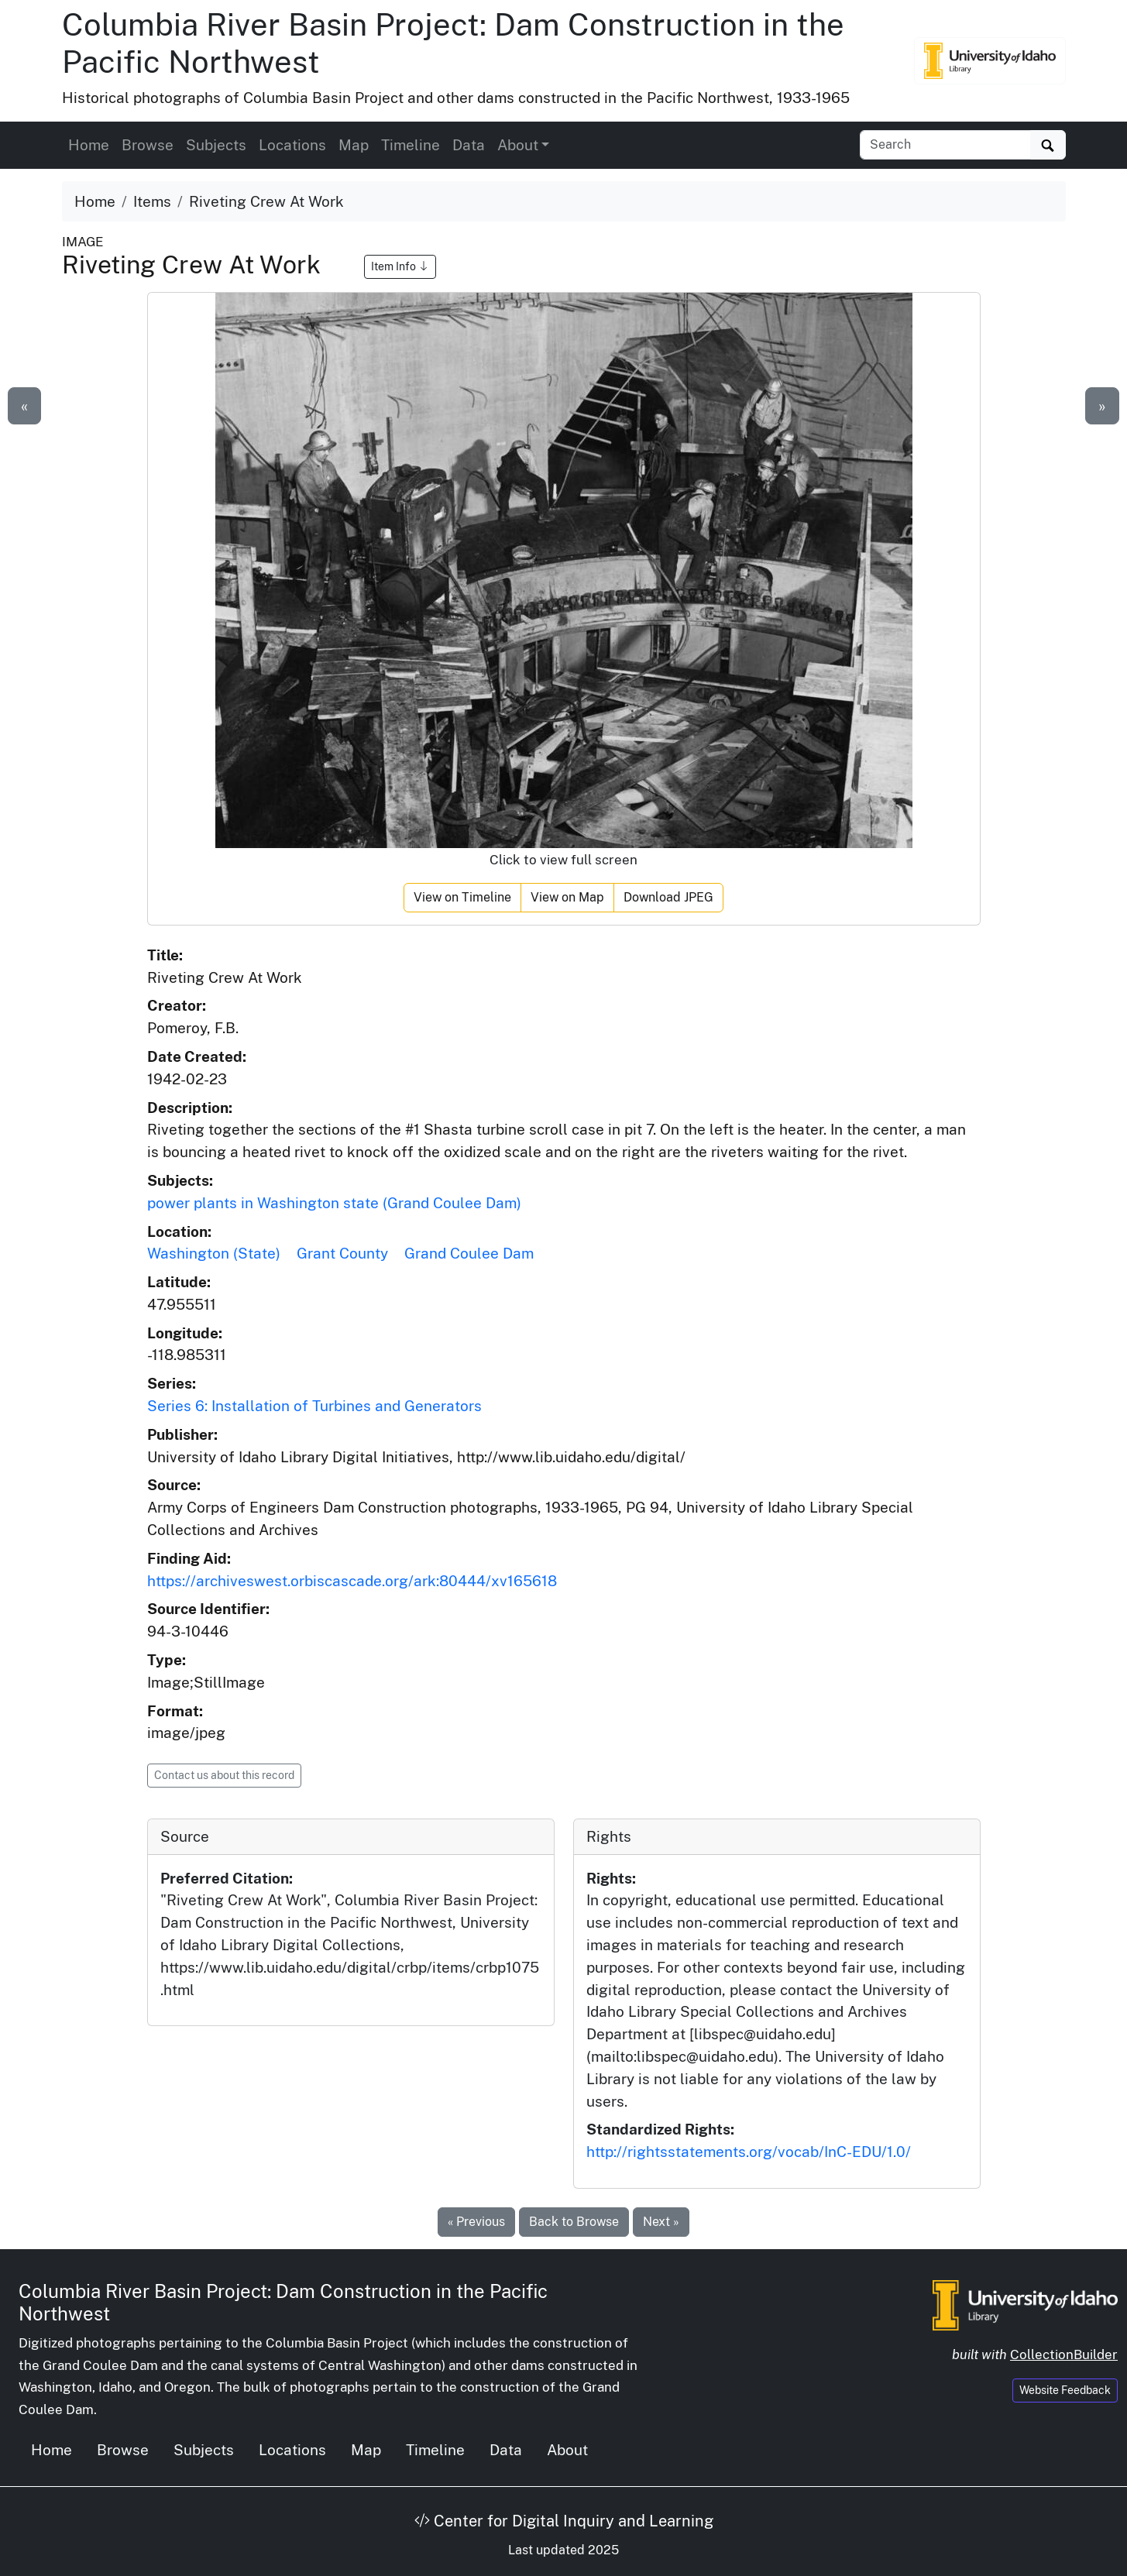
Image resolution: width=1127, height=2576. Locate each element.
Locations (292, 144)
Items (152, 201)
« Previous (476, 2221)
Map (353, 144)
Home (88, 144)
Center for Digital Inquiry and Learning (563, 2521)
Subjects (216, 144)
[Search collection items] (945, 145)
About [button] (517, 144)
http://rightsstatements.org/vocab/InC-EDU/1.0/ (748, 2151)
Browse (148, 144)
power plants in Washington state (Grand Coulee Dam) (334, 1202)
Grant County (342, 1253)
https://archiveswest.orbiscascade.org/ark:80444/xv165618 (352, 1580)
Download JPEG (668, 897)
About (567, 2449)
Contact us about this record (224, 1775)
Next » (661, 2221)
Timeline (410, 144)
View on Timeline (462, 897)
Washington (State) (213, 1253)
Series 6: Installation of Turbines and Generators (314, 1405)
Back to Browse (574, 2221)
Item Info (400, 266)
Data (468, 144)
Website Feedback (1065, 2390)
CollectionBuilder (1064, 2354)
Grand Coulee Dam (469, 1253)
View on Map (567, 897)
